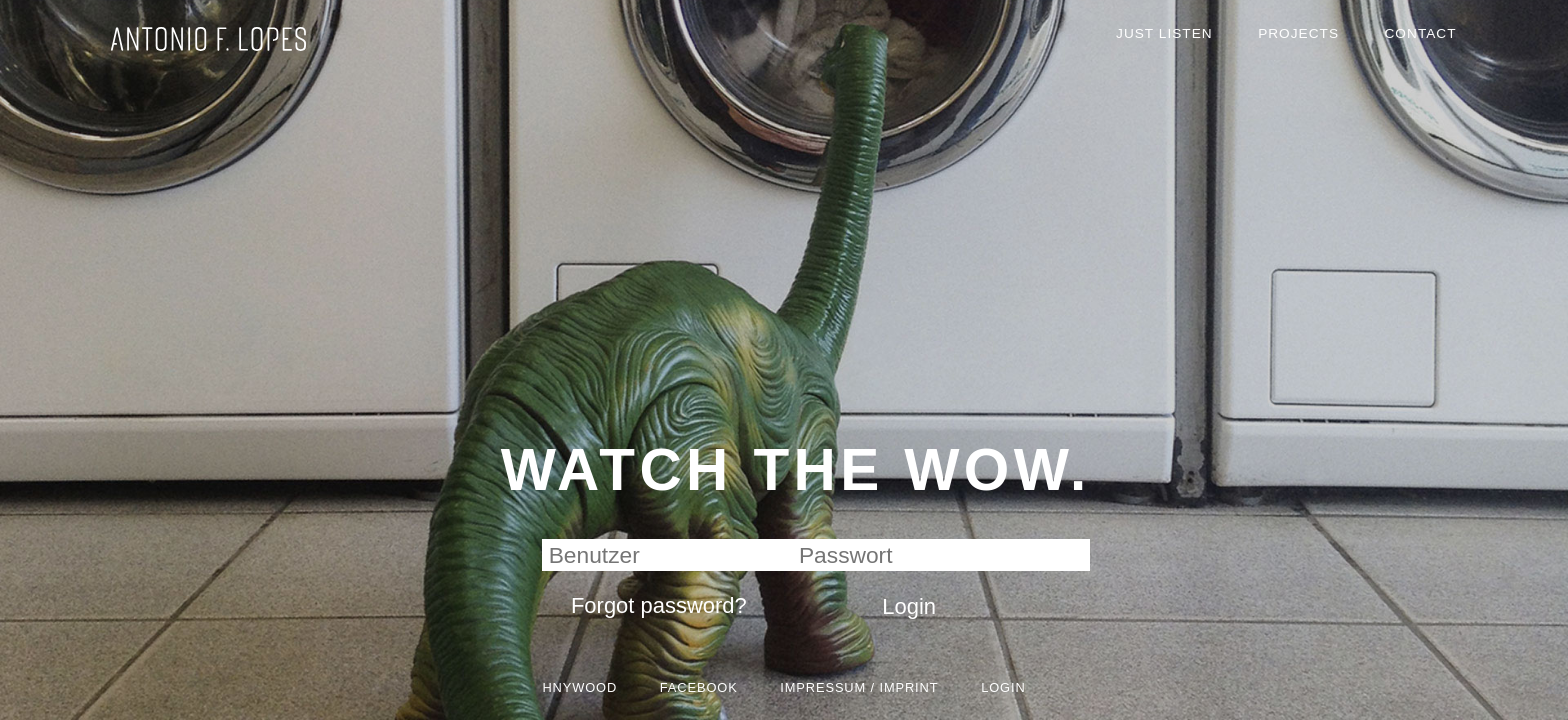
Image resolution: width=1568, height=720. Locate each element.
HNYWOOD (533, 679)
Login (1054, 679)
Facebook (679, 679)
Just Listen (1111, 41)
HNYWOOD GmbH (230, 67)
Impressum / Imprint (877, 679)
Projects (1270, 41)
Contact (1413, 41)
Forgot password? (630, 580)
